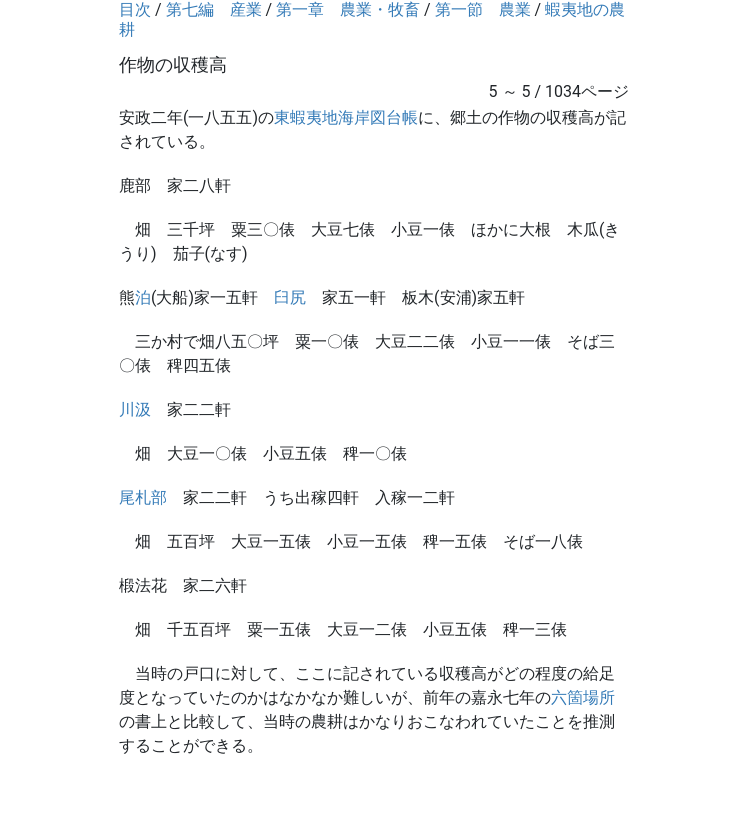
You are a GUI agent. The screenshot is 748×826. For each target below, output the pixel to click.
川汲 (135, 409)
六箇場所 (583, 697)
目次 (135, 9)
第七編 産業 (214, 9)
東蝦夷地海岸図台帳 (346, 117)
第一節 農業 (483, 9)
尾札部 (143, 497)
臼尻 (290, 297)
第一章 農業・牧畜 (348, 9)
